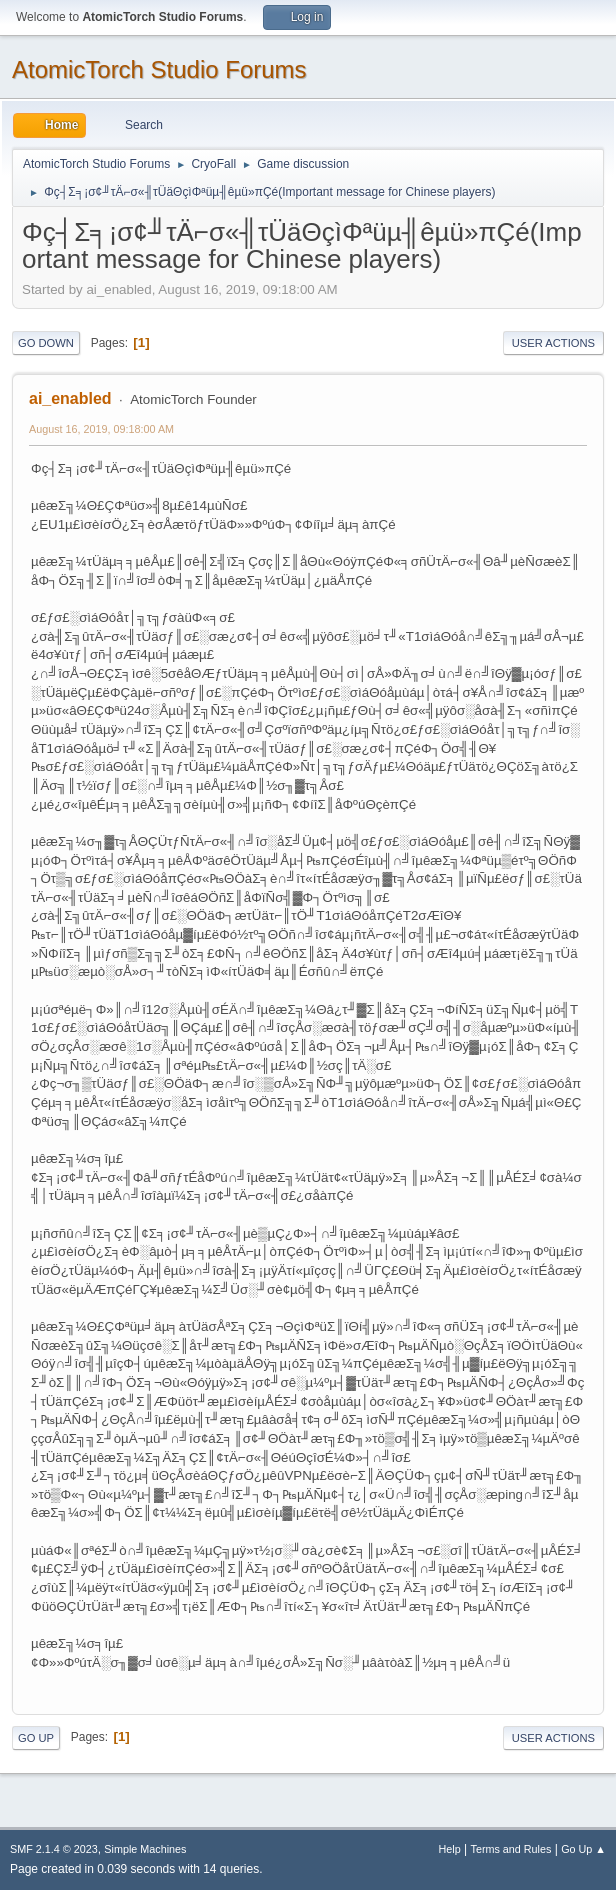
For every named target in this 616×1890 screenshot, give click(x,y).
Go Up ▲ (583, 1849)
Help (450, 1849)
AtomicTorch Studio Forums (159, 69)
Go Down (46, 343)
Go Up (36, 1738)
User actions (553, 343)
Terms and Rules (511, 1849)
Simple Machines (145, 1849)
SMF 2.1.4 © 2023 (54, 1849)
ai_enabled (70, 398)
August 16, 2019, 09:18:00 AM (101, 429)
